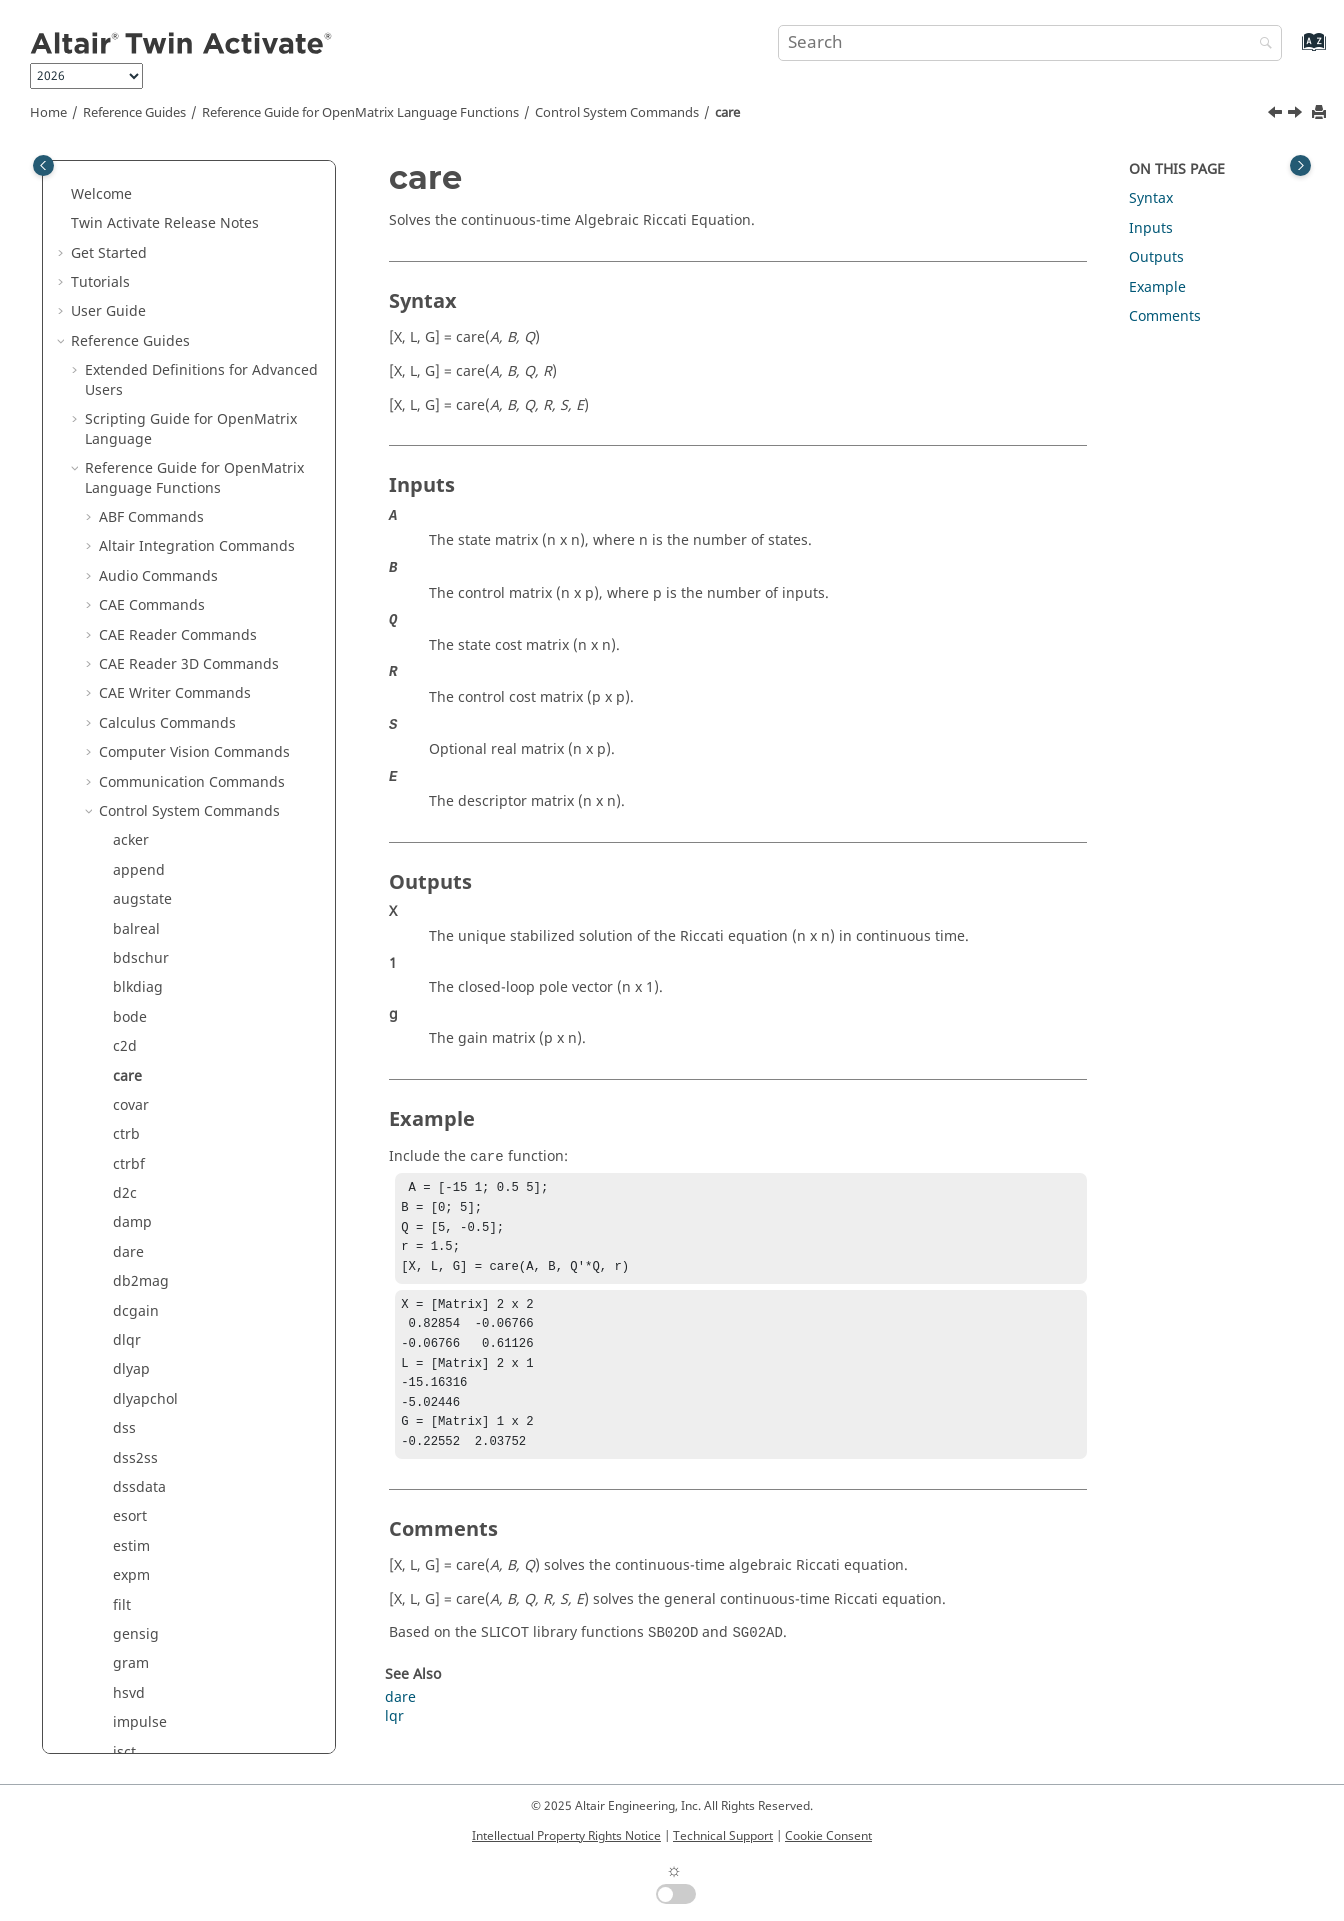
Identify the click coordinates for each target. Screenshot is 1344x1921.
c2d (125, 407)
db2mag (141, 642)
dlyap (131, 730)
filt (122, 966)
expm (131, 936)
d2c (125, 554)
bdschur (141, 319)
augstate (142, 260)
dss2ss (135, 819)
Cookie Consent (828, 1836)
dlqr (127, 701)
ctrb (126, 495)
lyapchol (141, 1495)
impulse (140, 1083)
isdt (125, 1171)
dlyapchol (145, 760)
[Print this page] (1321, 113)
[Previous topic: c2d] (1277, 115)
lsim (127, 1436)
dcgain (136, 672)
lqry (126, 1406)
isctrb (132, 1142)
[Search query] (1030, 43)
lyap (127, 1465)
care (727, 113)
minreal (139, 1583)
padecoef (144, 1700)
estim (131, 907)
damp (132, 583)
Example (1157, 287)
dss (124, 789)
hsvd (129, 1054)
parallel (138, 1730)
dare (128, 613)
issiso (131, 1230)
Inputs (1151, 228)
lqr (122, 1377)
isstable (139, 1259)
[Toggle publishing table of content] (43, 165)
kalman (137, 1289)
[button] (91, 173)
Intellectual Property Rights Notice (566, 1836)
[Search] (1261, 44)
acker (131, 201)
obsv (128, 1642)
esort (130, 877)
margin (137, 1553)
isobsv (134, 1201)
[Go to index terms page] (1292, 51)
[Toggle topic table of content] (1300, 165)
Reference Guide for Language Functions (360, 113)
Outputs (1156, 257)
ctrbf (129, 525)
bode (130, 378)
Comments (1165, 316)
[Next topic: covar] (1297, 115)
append (139, 231)
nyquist (138, 1612)
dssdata (139, 848)
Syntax (1151, 198)
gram (131, 1024)
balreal (136, 290)
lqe (123, 1348)
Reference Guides (134, 113)
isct (124, 1113)
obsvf (131, 1671)
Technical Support (723, 1836)
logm (130, 1318)
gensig (136, 995)
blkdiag (138, 348)
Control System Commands (617, 113)
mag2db (141, 1524)
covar (131, 466)
